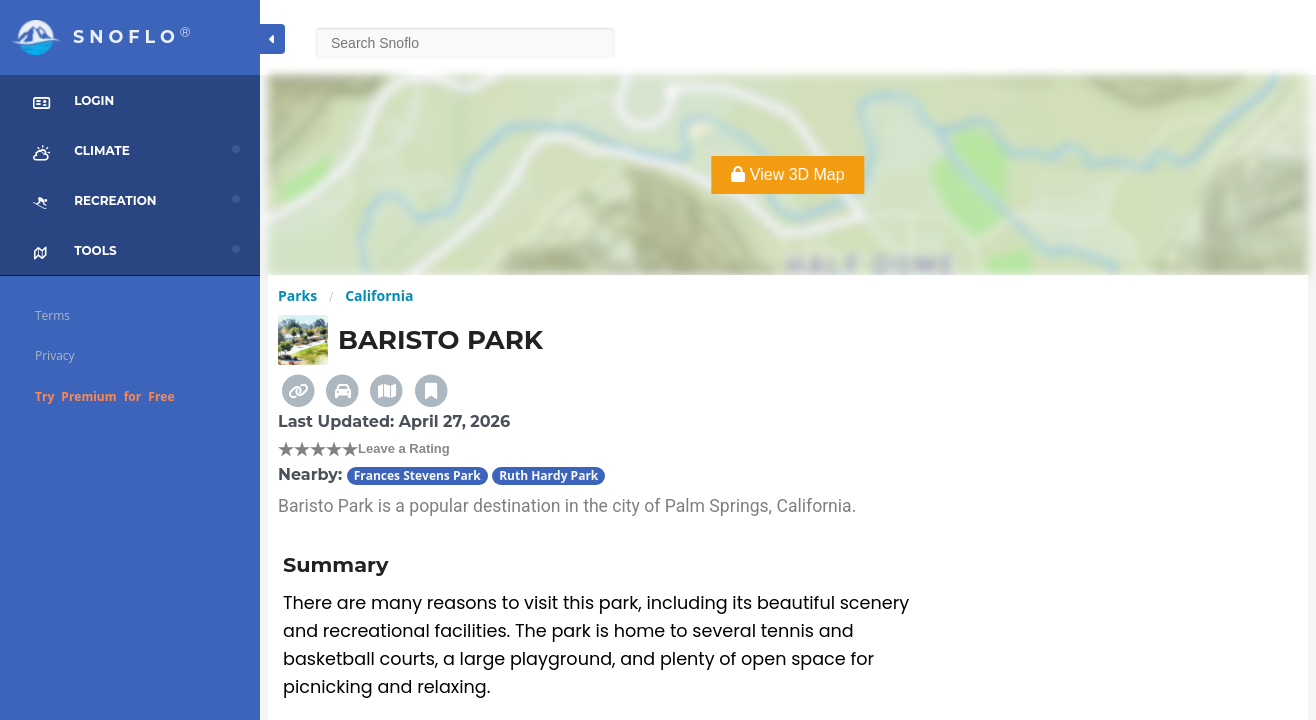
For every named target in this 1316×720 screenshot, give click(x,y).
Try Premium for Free (105, 396)
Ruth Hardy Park (548, 475)
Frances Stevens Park (417, 475)
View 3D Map (787, 174)
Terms (52, 315)
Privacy (55, 355)
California (379, 295)
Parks (297, 295)
